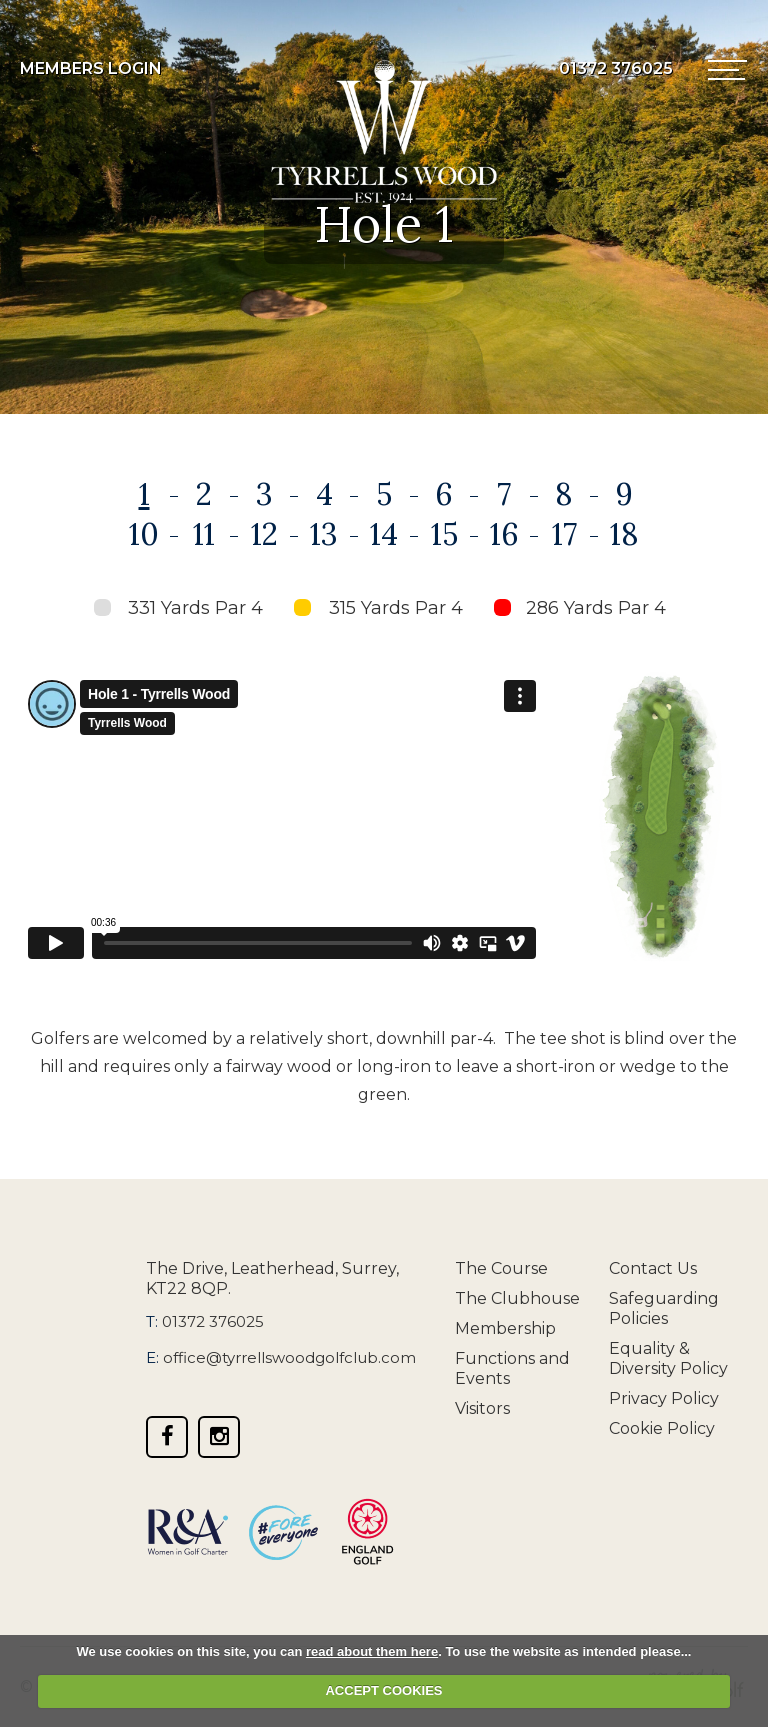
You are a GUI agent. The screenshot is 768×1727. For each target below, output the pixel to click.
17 (564, 534)
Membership (505, 1328)
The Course (501, 1268)
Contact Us (653, 1268)
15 (444, 534)
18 (624, 534)
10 (144, 534)
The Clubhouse (517, 1298)
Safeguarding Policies (664, 1308)
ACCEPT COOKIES (383, 1690)
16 (504, 534)
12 (264, 534)
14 (384, 534)
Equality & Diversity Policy (668, 1358)
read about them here (372, 1651)
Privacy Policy (664, 1398)
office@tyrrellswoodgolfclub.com (289, 1357)
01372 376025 (213, 1321)
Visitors (482, 1408)
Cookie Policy (662, 1428)
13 (324, 534)
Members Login (91, 68)
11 (204, 534)
